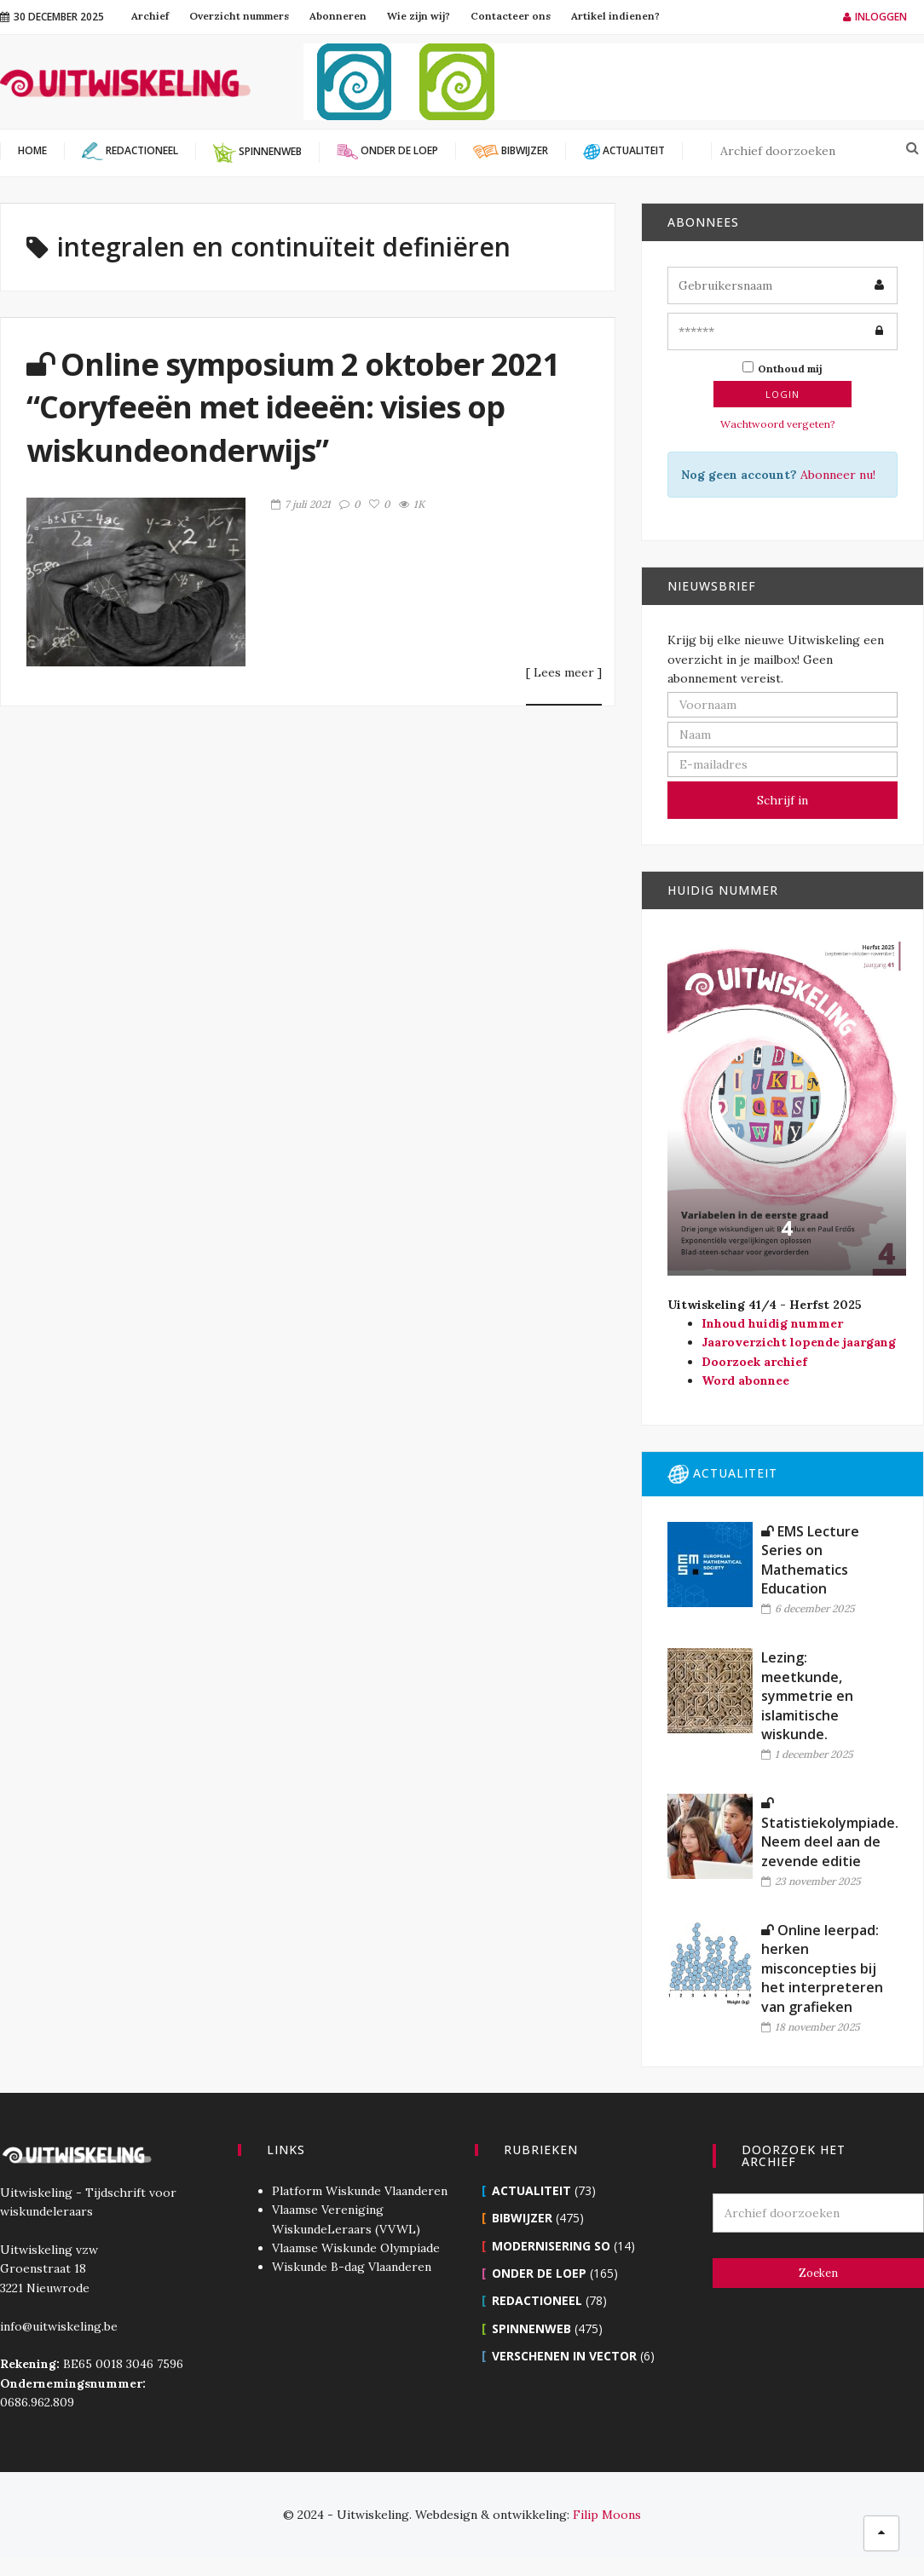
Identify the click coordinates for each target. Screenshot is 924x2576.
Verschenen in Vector (564, 2356)
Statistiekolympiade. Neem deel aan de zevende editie (829, 1833)
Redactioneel (537, 2300)
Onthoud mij (782, 368)
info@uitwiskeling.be (59, 2326)
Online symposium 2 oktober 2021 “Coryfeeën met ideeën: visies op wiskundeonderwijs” (292, 407)
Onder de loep (539, 2273)
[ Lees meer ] (564, 673)
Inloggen (875, 16)
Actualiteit (531, 2190)
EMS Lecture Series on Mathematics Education (810, 1560)
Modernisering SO (551, 2246)
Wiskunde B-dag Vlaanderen (351, 2266)
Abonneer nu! (837, 474)
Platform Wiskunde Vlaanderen (360, 2191)
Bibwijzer (522, 2218)
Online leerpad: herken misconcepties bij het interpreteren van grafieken (822, 1968)
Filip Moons (607, 2514)
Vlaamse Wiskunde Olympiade (356, 2248)
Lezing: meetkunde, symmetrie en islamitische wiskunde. (807, 1695)
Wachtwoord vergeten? (777, 424)
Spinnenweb (531, 2328)
